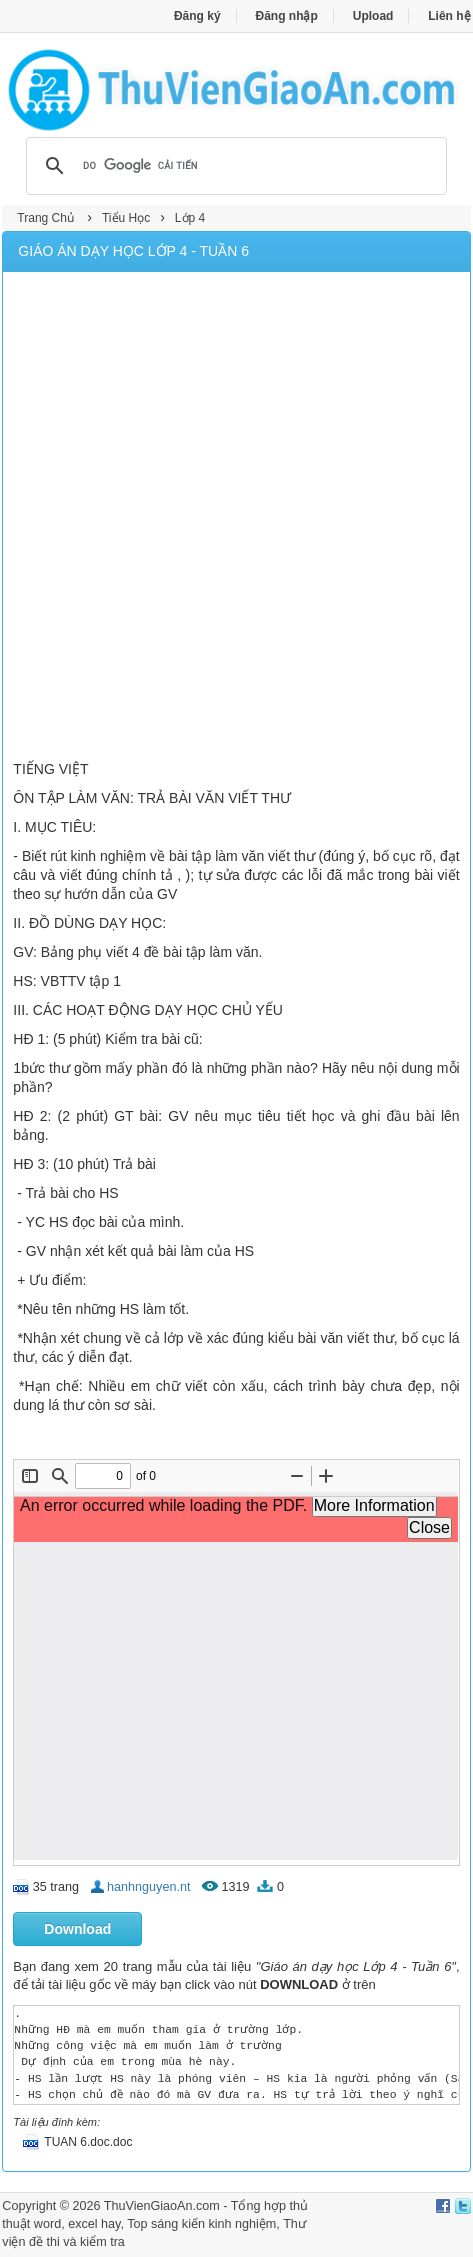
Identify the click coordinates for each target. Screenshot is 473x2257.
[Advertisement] (236, 518)
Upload (373, 16)
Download (77, 1929)
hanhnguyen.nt (148, 1887)
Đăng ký (197, 16)
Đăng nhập (287, 16)
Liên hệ (449, 16)
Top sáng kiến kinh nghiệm (201, 2224)
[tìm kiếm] (233, 166)
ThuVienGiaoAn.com (162, 2206)
